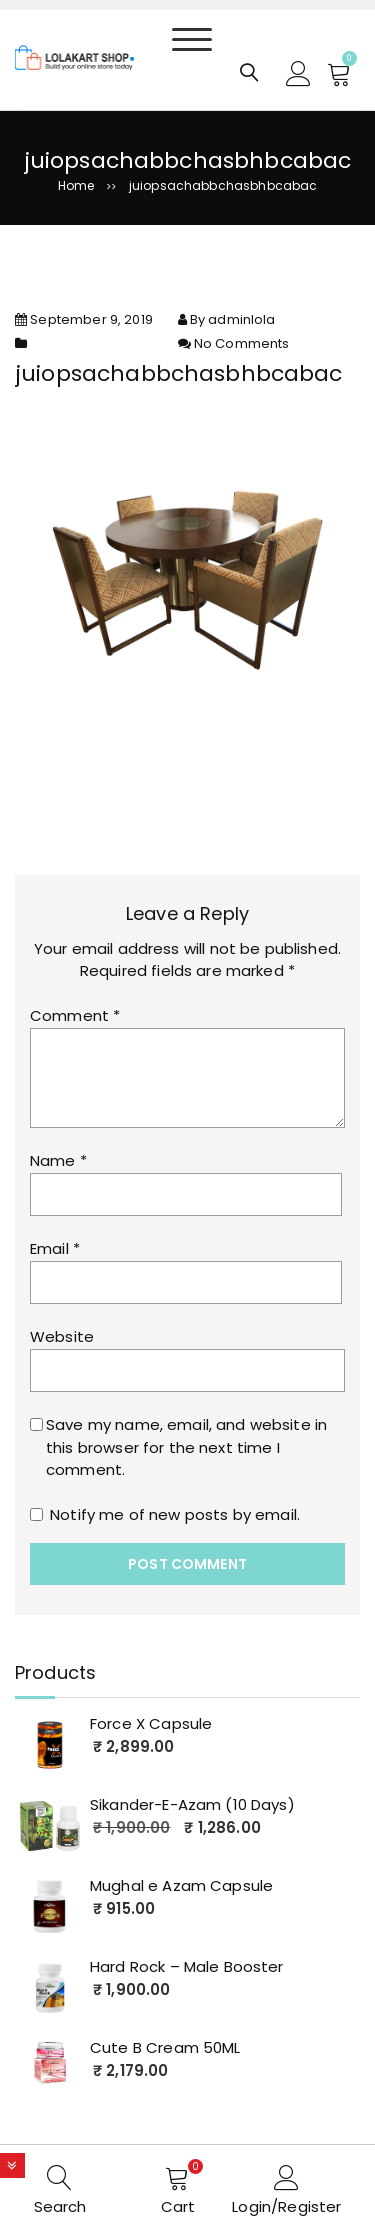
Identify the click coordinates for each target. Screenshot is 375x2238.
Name (58, 1160)
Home (76, 185)
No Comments (242, 343)
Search (60, 2206)
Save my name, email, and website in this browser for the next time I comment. (186, 1447)
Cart (178, 2206)
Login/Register (286, 2206)
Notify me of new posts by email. (175, 1514)
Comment (75, 1015)
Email (55, 1248)
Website (62, 1336)
